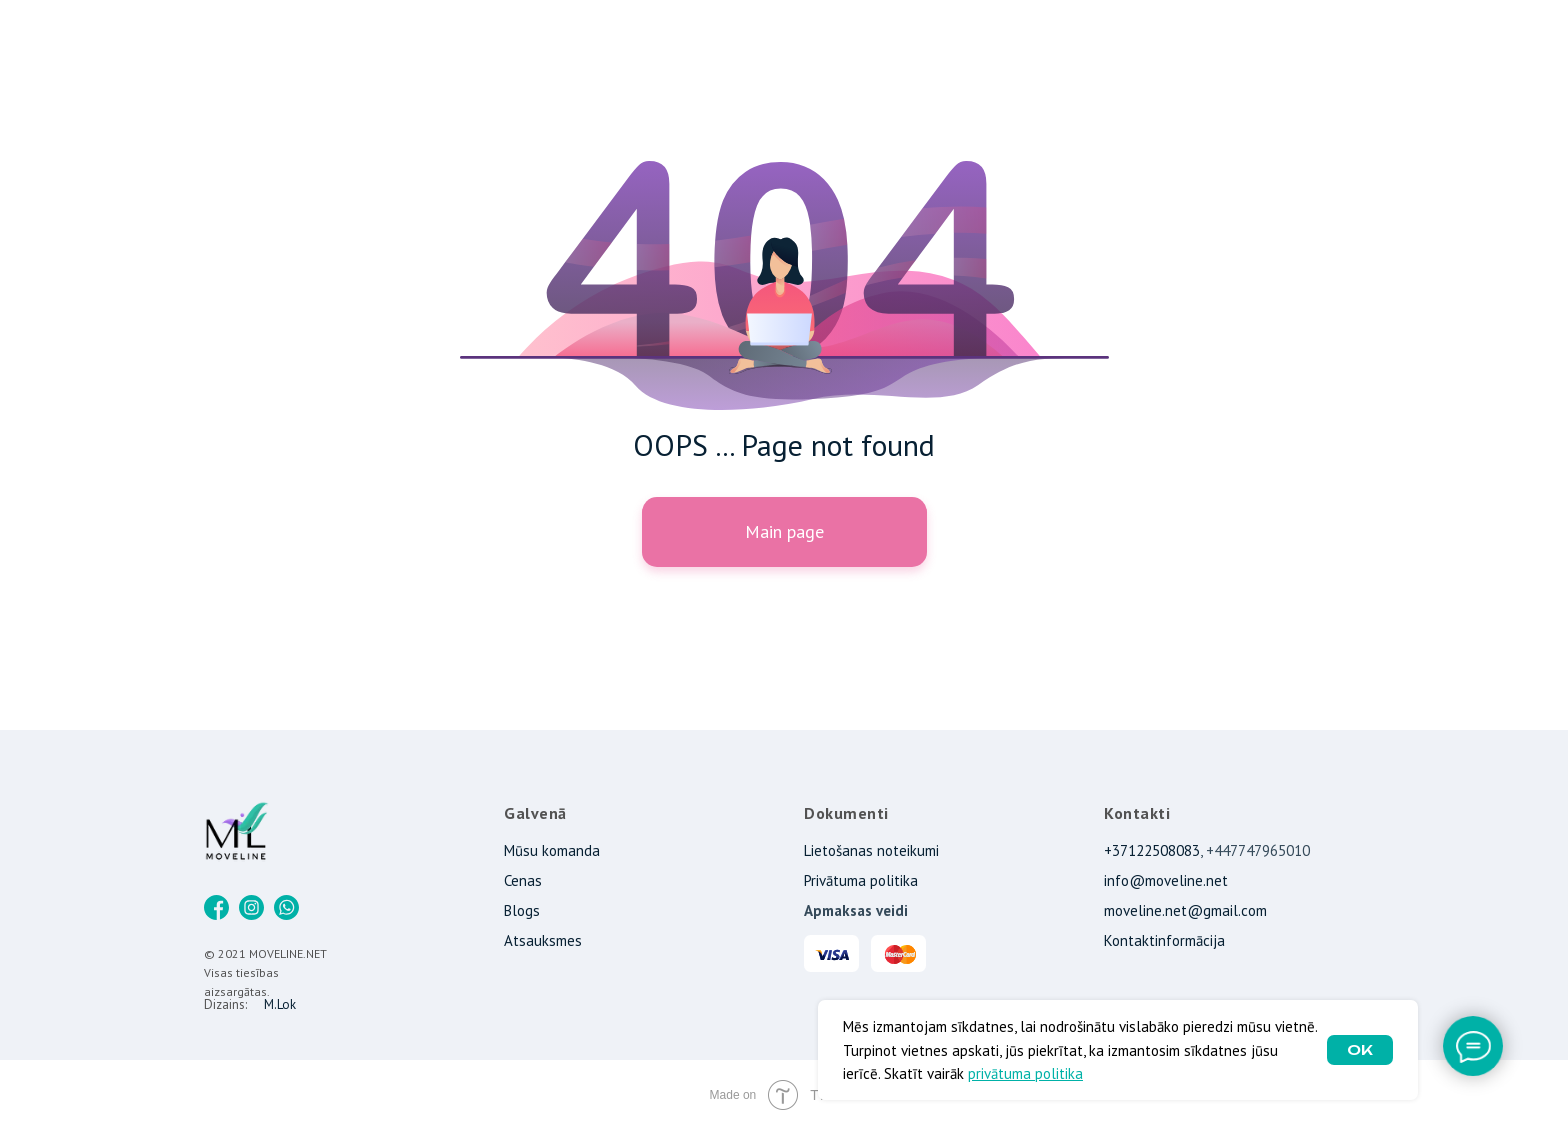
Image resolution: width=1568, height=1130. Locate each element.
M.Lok (280, 1004)
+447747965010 (1258, 850)
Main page (784, 531)
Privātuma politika (861, 880)
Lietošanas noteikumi (871, 850)
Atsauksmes (543, 940)
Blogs (522, 910)
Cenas (523, 880)
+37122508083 (1152, 850)
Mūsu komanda (552, 850)
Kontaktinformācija (1164, 940)
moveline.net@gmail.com (1185, 910)
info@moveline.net (1166, 880)
